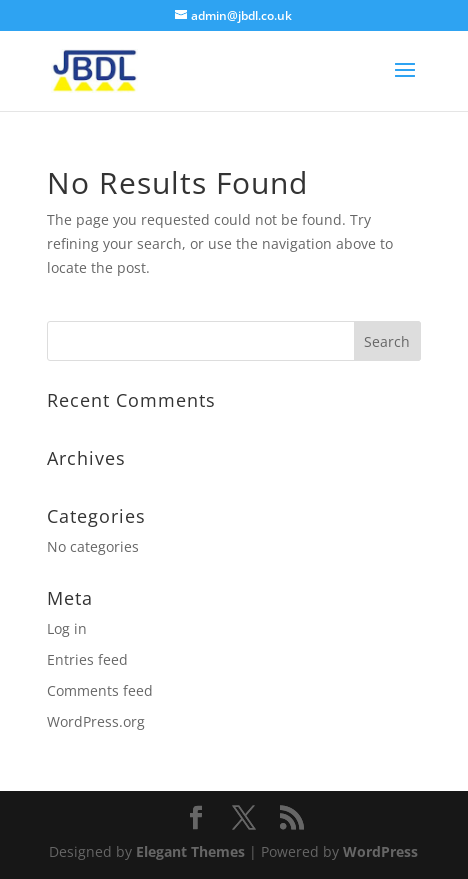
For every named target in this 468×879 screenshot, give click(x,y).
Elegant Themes (190, 851)
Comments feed (100, 690)
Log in (67, 628)
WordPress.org (96, 721)
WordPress (380, 851)
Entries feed (87, 659)
